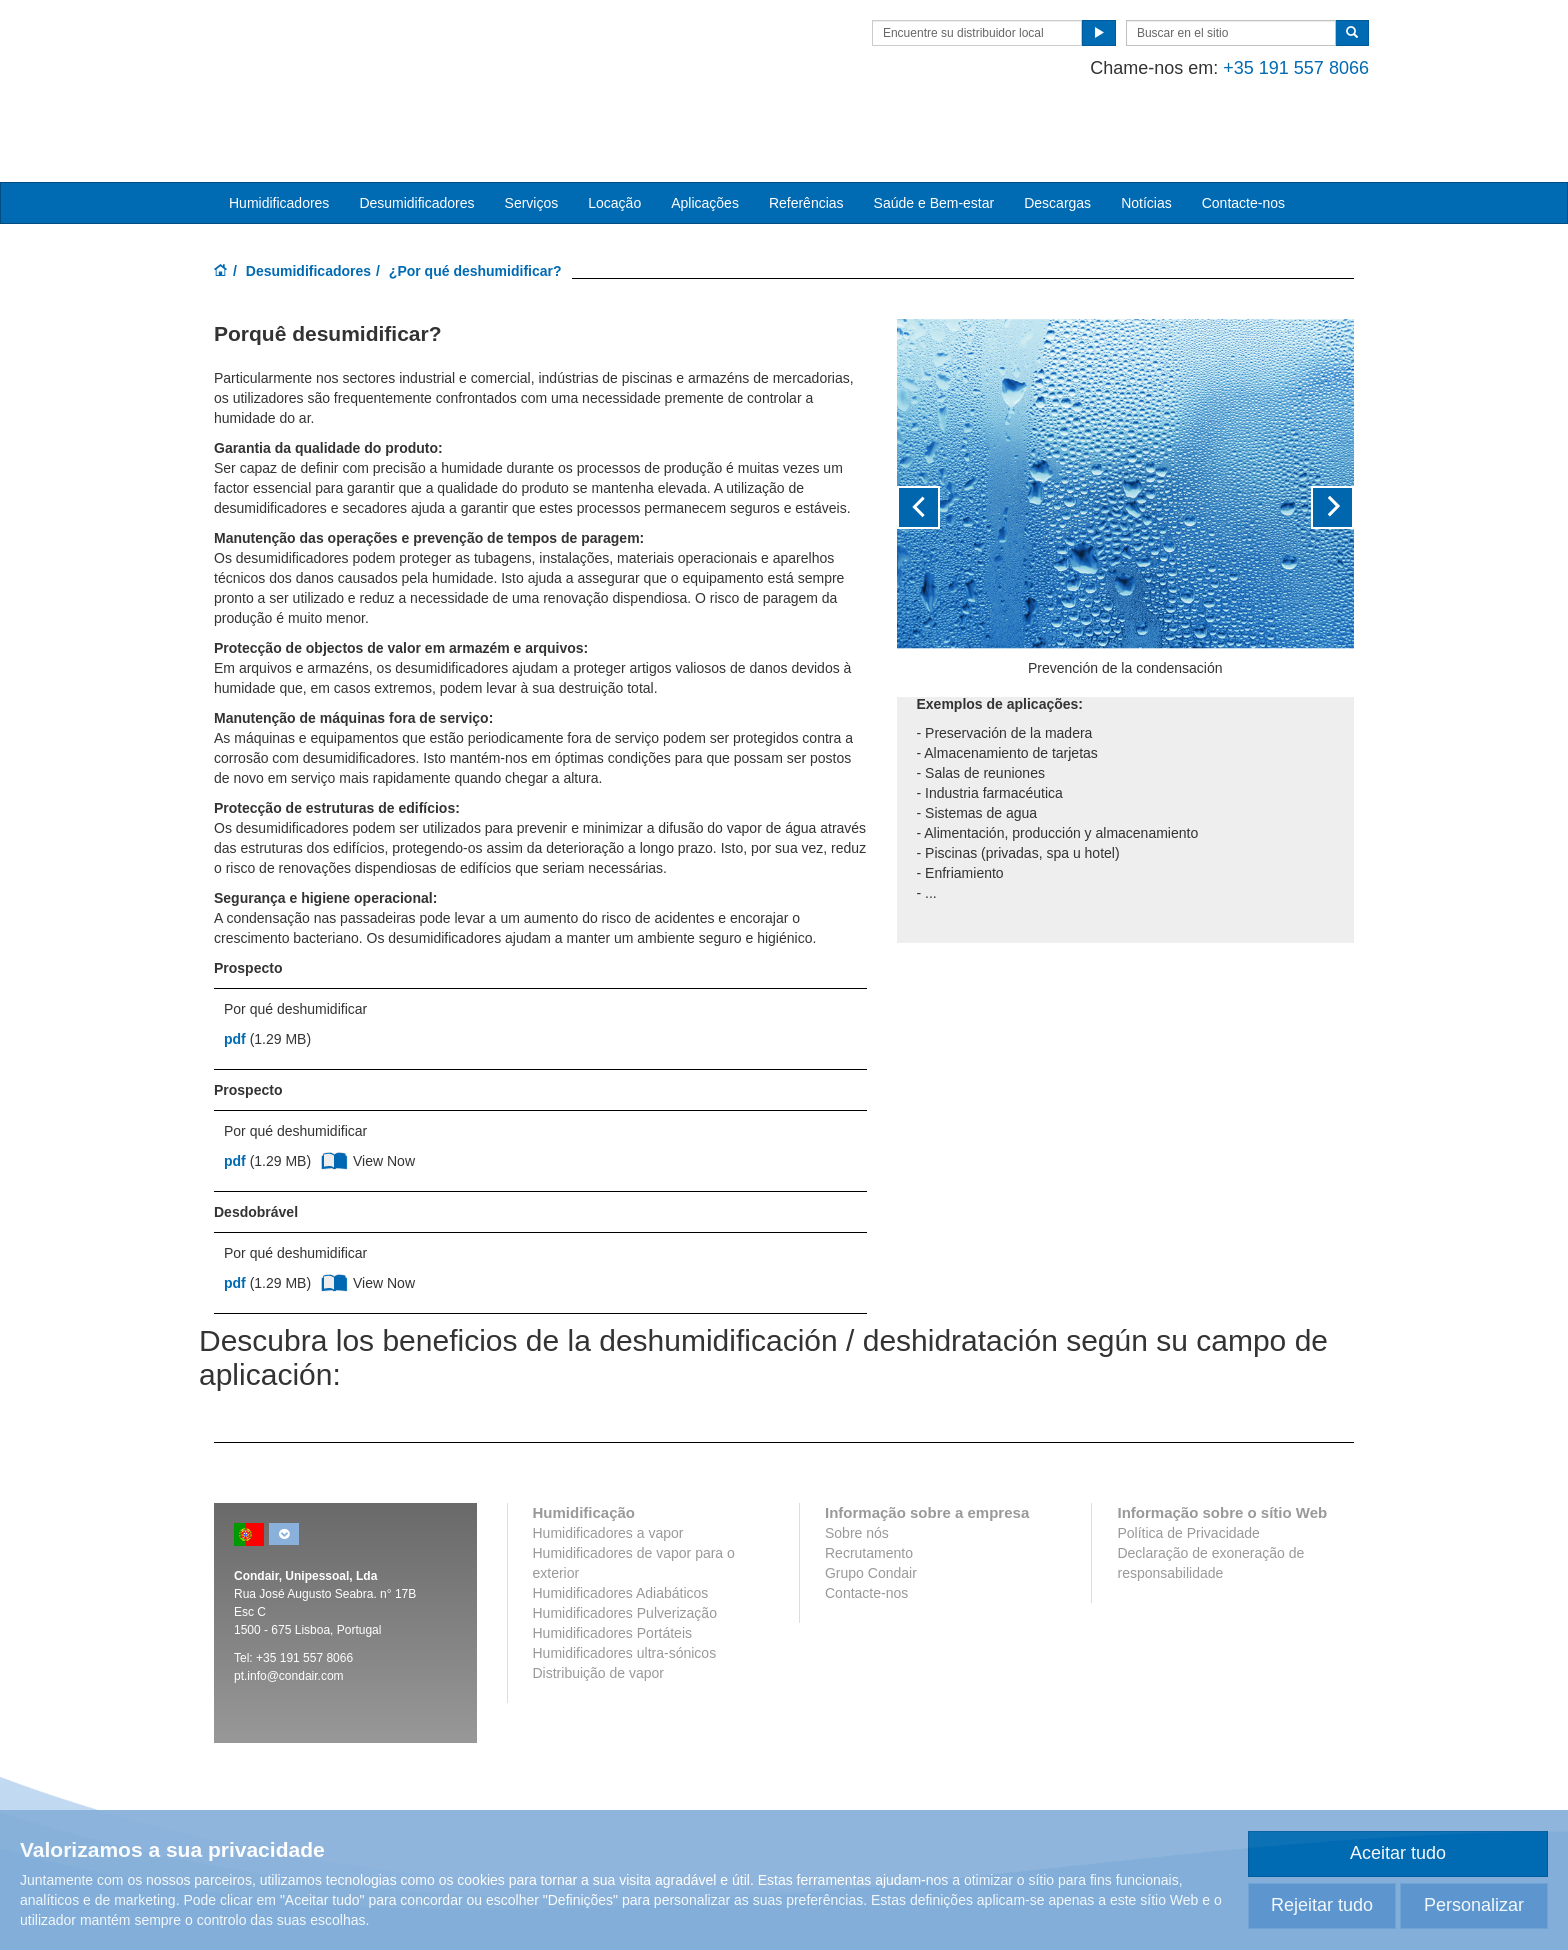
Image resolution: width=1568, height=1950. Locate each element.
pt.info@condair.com (289, 1615)
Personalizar (1474, 1905)
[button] (931, 446)
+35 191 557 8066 (1281, 68)
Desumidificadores (308, 209)
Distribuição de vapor (599, 1612)
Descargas (1057, 141)
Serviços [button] (532, 141)
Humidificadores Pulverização (625, 1552)
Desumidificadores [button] (416, 141)
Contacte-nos (1243, 141)
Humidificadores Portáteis (613, 1572)
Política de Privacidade (1188, 1472)
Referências (806, 141)
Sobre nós (857, 1472)
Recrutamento (869, 1492)
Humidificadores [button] (279, 141)
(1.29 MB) (267, 978)
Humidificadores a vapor (608, 1472)
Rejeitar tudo (1322, 1905)
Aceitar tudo (1398, 1853)
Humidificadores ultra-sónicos (625, 1592)
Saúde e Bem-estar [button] (934, 141)
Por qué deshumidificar (295, 948)
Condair (329, 45)
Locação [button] (614, 141)
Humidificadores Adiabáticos (621, 1532)
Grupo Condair (871, 1512)
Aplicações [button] (705, 141)
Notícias (1146, 141)
